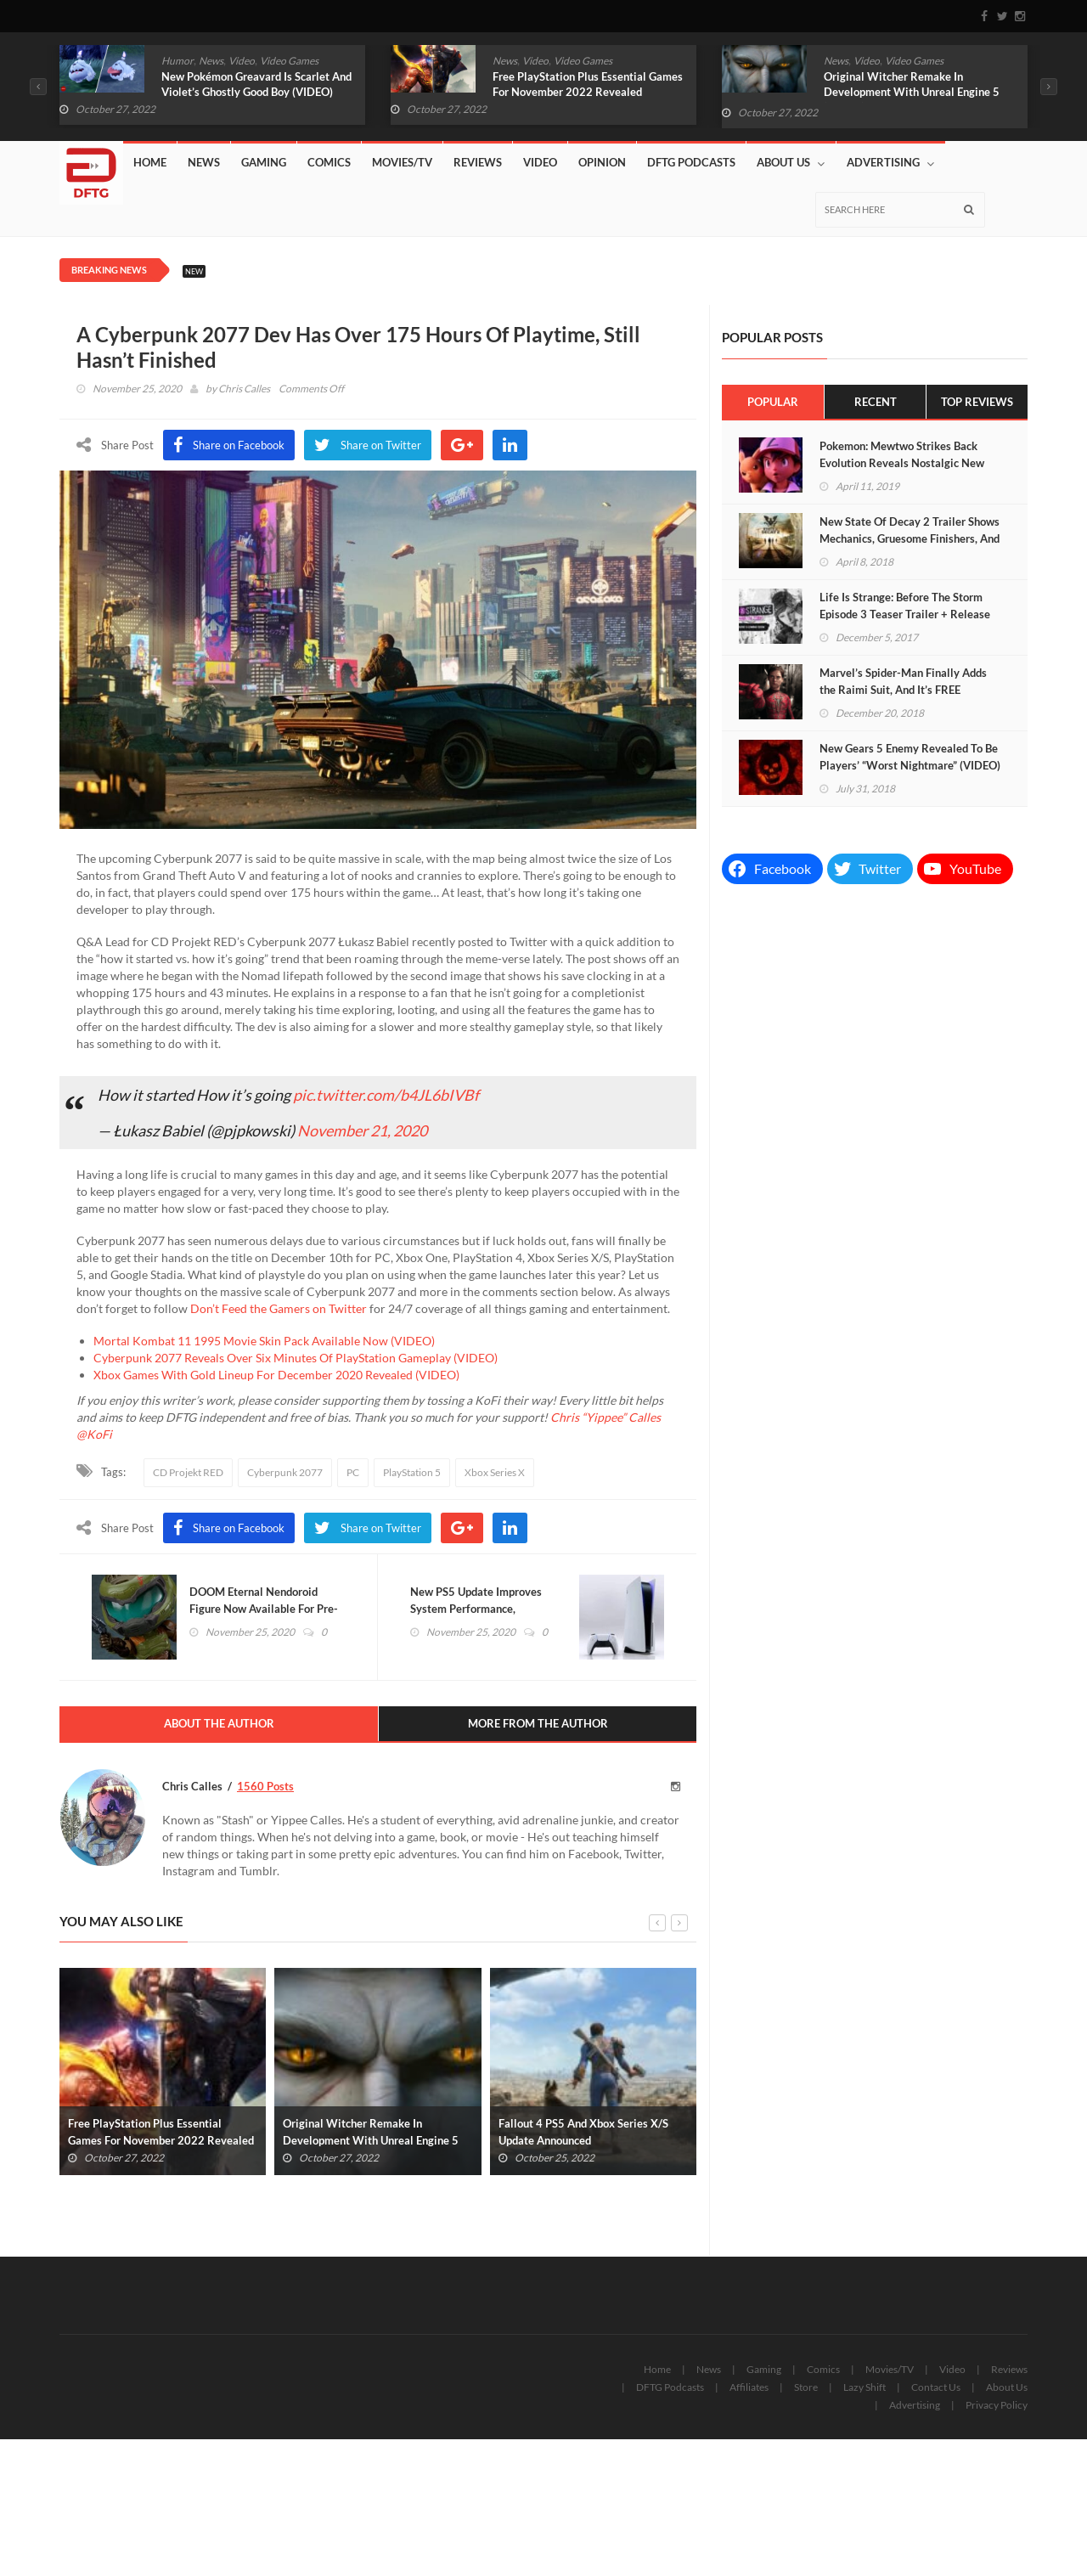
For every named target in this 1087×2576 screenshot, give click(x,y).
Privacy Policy (997, 2405)
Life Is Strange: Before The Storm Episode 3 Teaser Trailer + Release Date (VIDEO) (904, 614)
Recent (875, 402)
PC (352, 1472)
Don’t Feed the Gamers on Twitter (278, 1308)
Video (241, 60)
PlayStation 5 (412, 1472)
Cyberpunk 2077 (285, 1472)
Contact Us (935, 2388)
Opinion (602, 162)
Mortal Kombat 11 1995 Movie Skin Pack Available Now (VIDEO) (264, 1340)
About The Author (219, 1725)
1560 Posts (265, 1787)
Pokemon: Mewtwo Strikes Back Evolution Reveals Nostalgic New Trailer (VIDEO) (901, 463)
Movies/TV (402, 162)
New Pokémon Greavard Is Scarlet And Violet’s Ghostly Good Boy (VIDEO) (256, 84)
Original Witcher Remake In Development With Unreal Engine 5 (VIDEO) (912, 92)
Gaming (263, 162)
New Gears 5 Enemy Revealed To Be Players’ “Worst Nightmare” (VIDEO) (909, 756)
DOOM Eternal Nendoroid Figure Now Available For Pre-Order (265, 1609)
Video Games (289, 60)
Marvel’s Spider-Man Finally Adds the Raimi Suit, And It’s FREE (903, 681)
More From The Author (538, 1725)
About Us (791, 162)
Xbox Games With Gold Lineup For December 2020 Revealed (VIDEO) (276, 1374)
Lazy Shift (864, 2388)
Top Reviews (977, 402)
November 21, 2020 (362, 1130)
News (211, 60)
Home (149, 162)
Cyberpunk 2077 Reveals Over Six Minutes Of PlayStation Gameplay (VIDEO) (295, 1357)
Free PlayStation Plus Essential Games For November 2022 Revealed (588, 84)
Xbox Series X (495, 1472)
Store (806, 2388)
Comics (329, 162)
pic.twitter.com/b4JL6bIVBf (386, 1094)
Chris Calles (244, 388)
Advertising (890, 162)
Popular (772, 402)
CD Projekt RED (188, 1472)
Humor (177, 60)
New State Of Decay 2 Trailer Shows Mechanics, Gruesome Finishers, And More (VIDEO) (909, 538)
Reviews (477, 162)
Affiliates (749, 2388)
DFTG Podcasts (691, 162)
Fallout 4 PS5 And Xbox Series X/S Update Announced (583, 2132)
